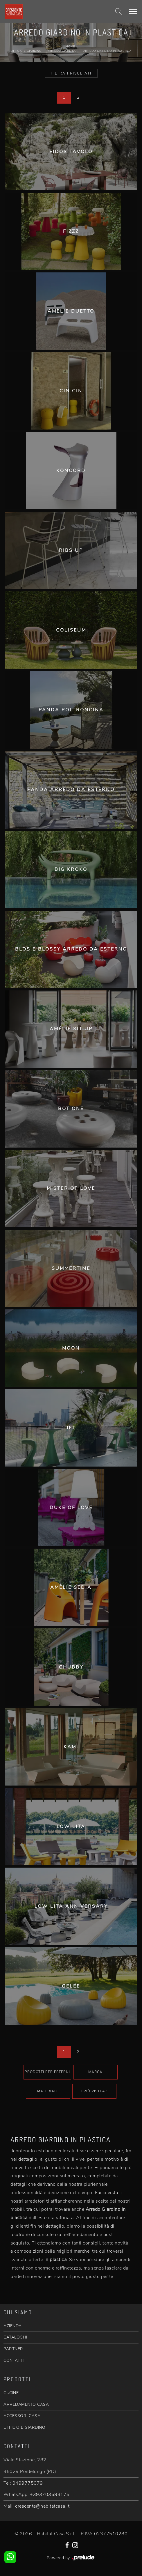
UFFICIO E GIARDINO (24, 2427)
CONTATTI (13, 2360)
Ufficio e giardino (26, 51)
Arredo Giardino (62, 51)
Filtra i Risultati (71, 73)
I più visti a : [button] (94, 2091)
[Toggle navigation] (133, 12)
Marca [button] (95, 2072)
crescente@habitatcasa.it (42, 2506)
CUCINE (11, 2393)
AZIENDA (12, 2326)
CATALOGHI (15, 2337)
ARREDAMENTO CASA (26, 2404)
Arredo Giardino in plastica (107, 51)
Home (70, 47)
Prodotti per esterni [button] (47, 2072)
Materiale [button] (48, 2091)
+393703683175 (50, 2494)
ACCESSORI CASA (21, 2416)
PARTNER (13, 2349)
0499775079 (27, 2483)
